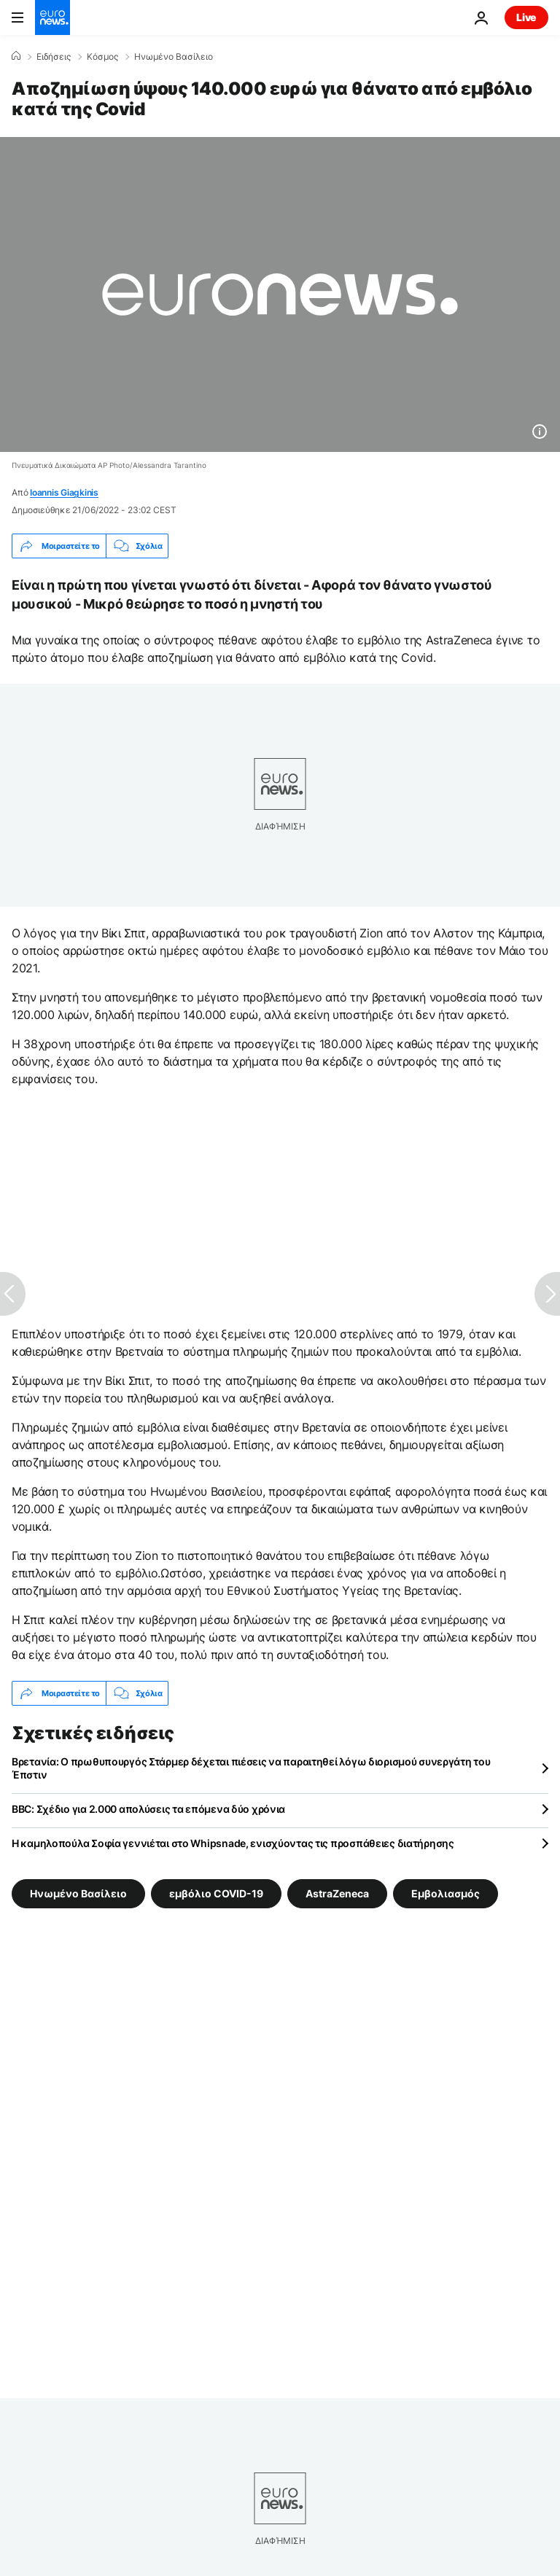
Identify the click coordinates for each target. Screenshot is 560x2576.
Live (526, 17)
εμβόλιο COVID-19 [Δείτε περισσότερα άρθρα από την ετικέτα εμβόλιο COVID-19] (216, 1893)
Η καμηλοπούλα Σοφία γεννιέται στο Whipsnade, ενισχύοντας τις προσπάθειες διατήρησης (233, 1843)
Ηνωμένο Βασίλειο (173, 56)
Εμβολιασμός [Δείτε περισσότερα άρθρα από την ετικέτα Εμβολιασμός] (445, 1893)
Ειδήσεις (53, 56)
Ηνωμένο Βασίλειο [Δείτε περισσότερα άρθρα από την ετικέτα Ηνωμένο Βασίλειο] (78, 1893)
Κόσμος (102, 56)
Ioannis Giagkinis (64, 492)
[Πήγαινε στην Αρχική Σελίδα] (52, 17)
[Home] (16, 56)
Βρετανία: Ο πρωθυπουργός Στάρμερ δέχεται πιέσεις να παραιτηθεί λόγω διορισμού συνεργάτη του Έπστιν (251, 1768)
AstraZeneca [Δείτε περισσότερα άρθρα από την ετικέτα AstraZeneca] (337, 1893)
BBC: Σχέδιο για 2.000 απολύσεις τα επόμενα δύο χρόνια (148, 1809)
